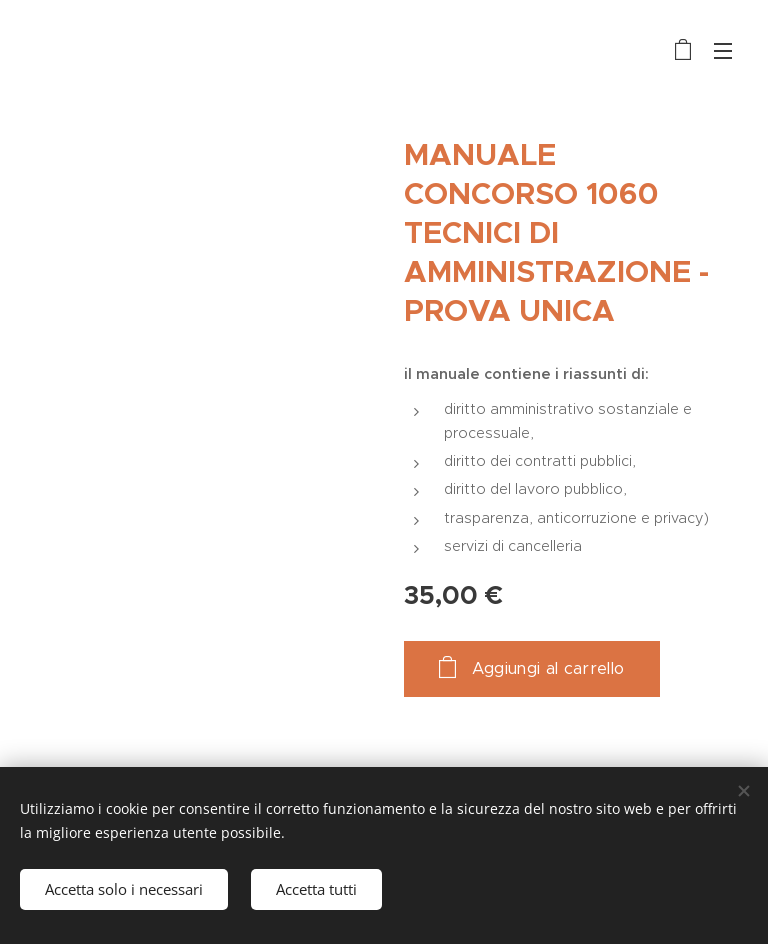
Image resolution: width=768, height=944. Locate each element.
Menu (723, 51)
